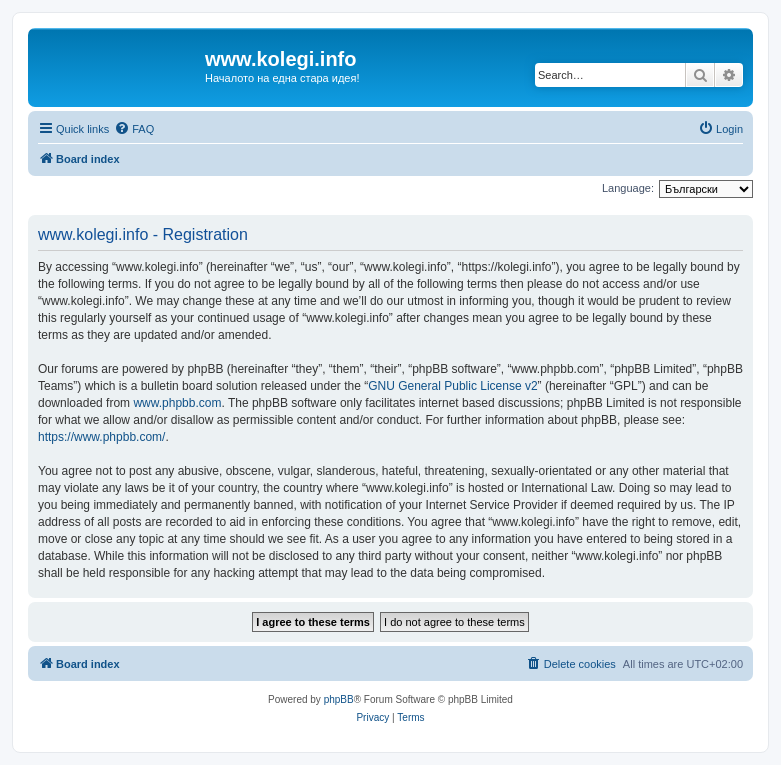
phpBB (339, 699)
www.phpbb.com (177, 403)
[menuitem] (134, 129)
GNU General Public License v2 (452, 386)
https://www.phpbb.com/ (101, 437)
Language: (628, 188)
